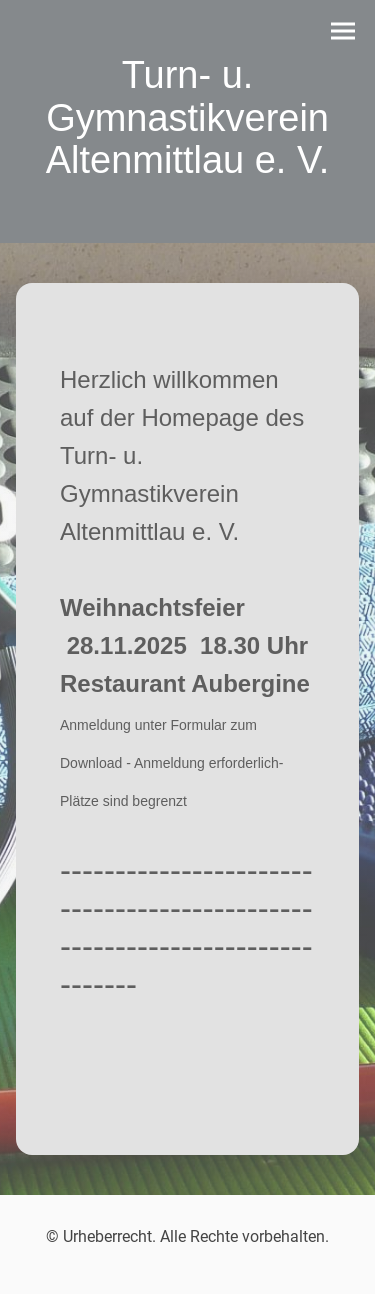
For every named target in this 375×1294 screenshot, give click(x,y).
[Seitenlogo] (187, 202)
